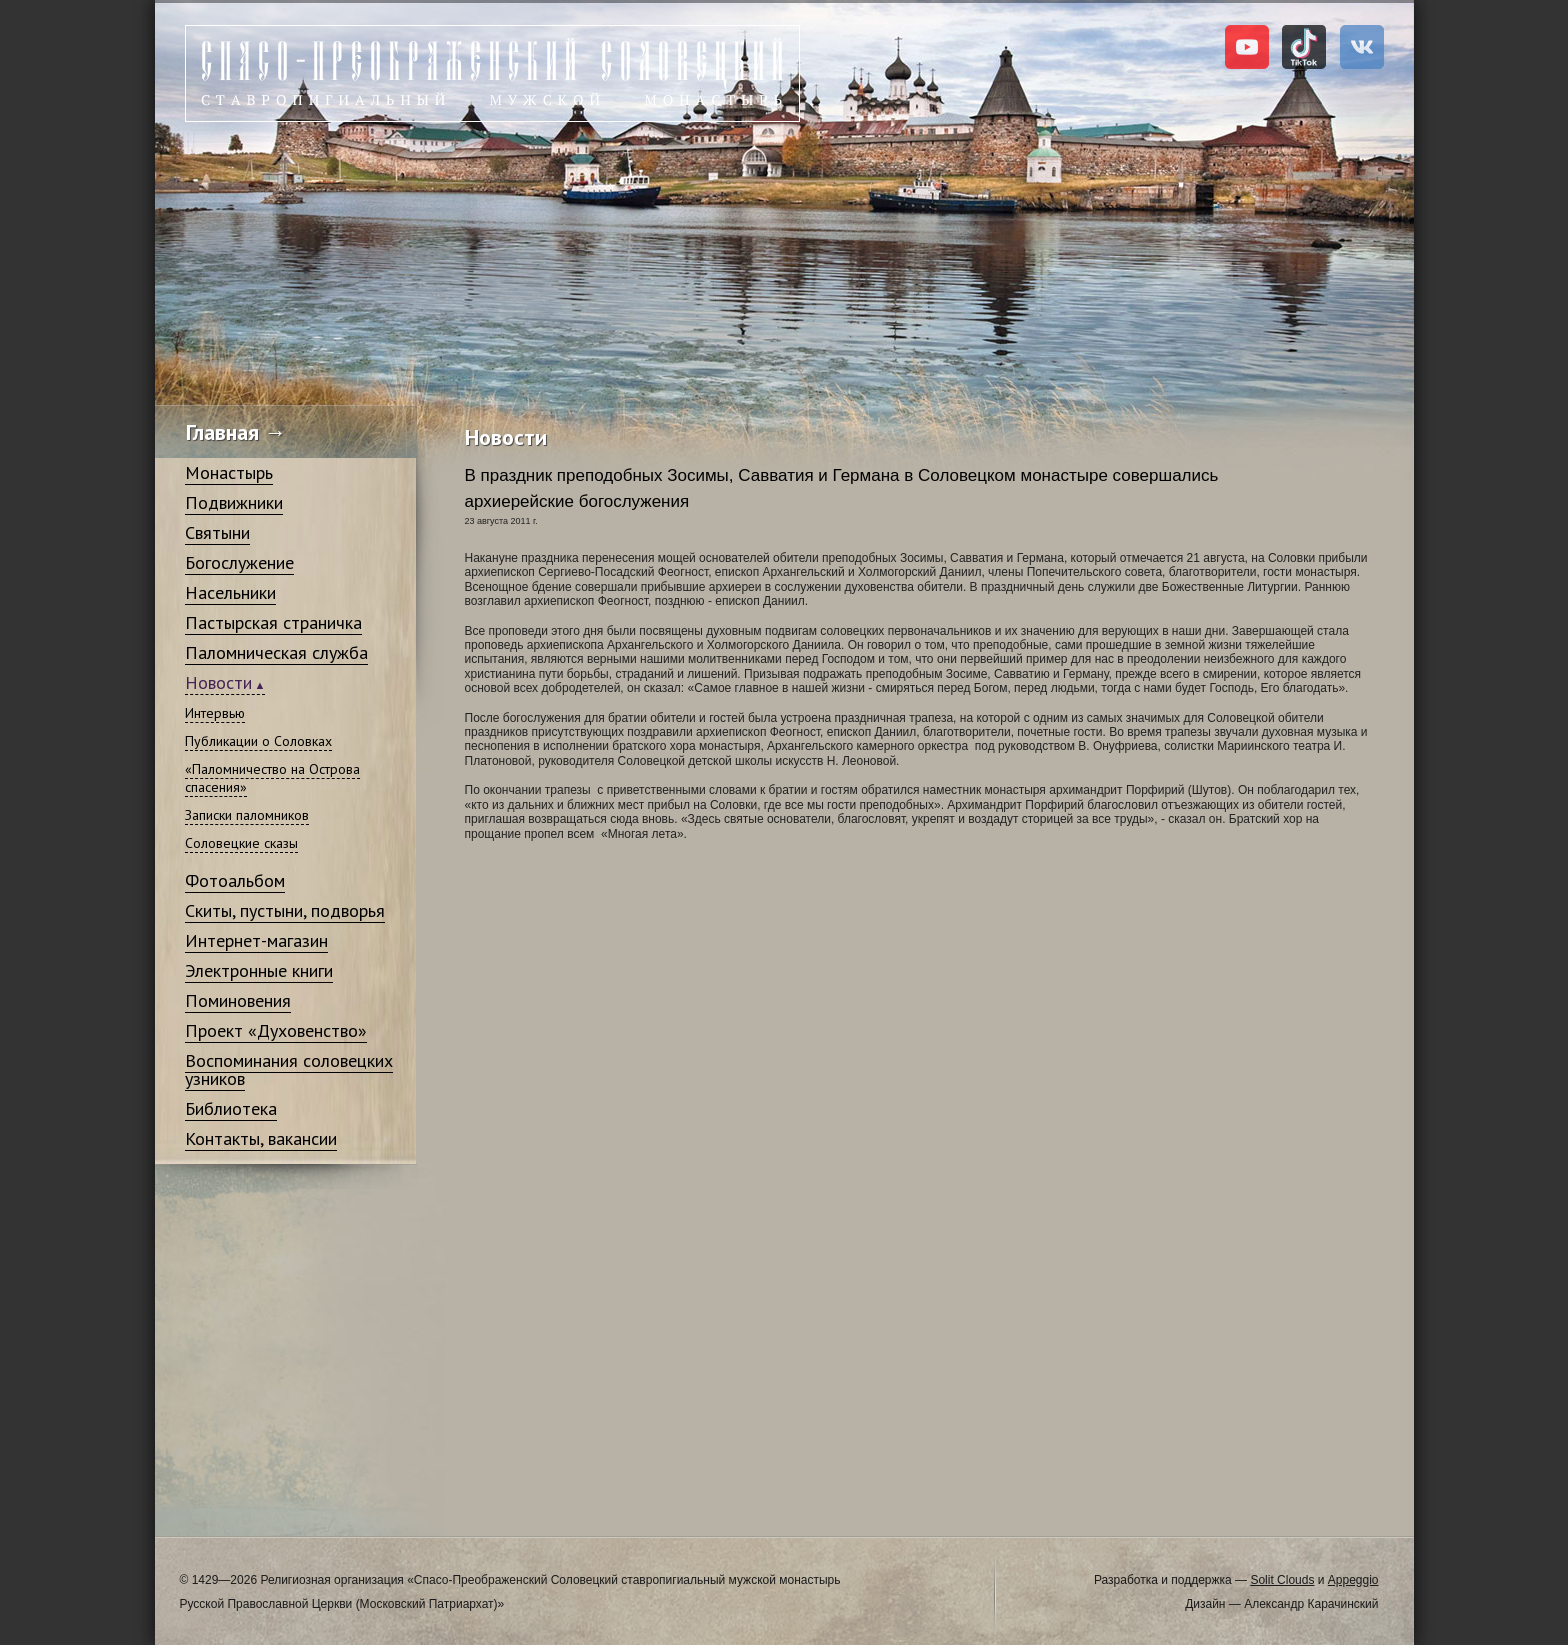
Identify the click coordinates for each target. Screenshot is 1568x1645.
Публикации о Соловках (258, 741)
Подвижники (234, 502)
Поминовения (238, 1000)
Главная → (236, 432)
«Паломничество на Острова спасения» (272, 778)
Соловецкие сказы (241, 843)
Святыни (217, 532)
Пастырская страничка (273, 622)
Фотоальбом (235, 880)
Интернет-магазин (256, 940)
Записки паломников (247, 815)
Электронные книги (259, 970)
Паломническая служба (276, 652)
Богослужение (239, 562)
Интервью (215, 713)
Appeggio (1353, 1580)
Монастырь (229, 472)
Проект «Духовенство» (276, 1030)
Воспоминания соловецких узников (289, 1069)
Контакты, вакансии (261, 1138)
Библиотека (231, 1108)
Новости (218, 682)
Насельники (230, 592)
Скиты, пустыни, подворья (285, 910)
